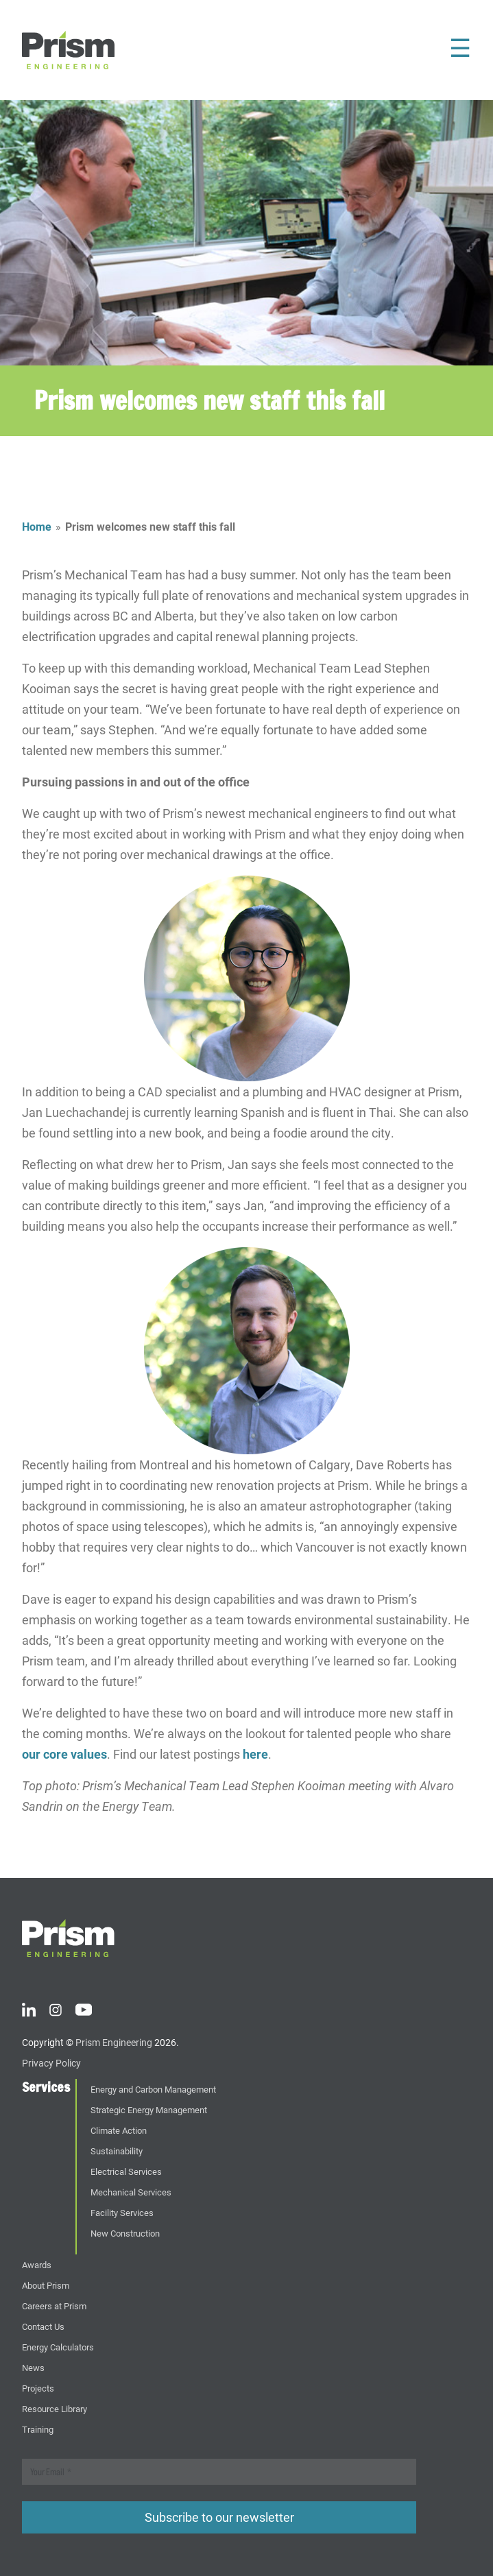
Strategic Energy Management (149, 2109)
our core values (64, 1754)
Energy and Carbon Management (153, 2089)
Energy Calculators (58, 2346)
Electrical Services (126, 2171)
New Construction (125, 2233)
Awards (36, 2264)
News (33, 2367)
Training (37, 2429)
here (255, 1754)
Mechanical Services (131, 2192)
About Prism (45, 2285)
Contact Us (43, 2326)
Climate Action (119, 2130)
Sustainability (117, 2150)
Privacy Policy (51, 2062)
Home (36, 526)
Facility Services (122, 2212)
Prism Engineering (113, 2042)
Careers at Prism (54, 2305)
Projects (38, 2388)
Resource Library (54, 2408)
